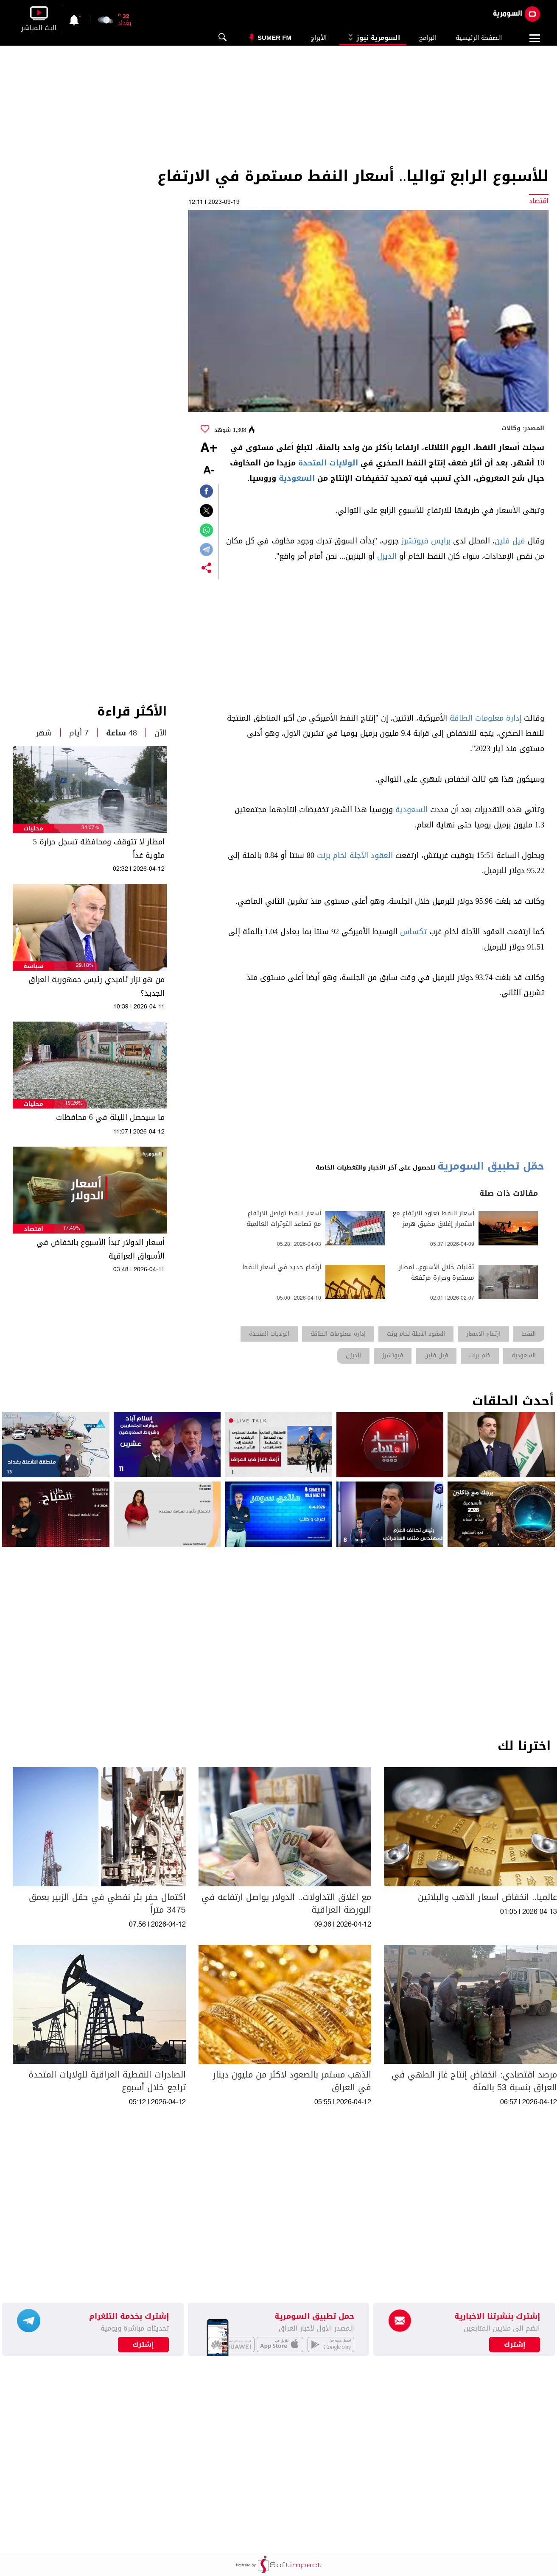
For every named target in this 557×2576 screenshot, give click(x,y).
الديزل (387, 556)
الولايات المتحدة (328, 463)
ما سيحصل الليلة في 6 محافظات (110, 1117)
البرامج (428, 38)
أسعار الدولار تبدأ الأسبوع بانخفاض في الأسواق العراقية (100, 1249)
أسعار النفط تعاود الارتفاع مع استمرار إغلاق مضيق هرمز (433, 1218)
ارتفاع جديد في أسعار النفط (282, 1267)
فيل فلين (510, 541)
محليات (33, 828)
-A (208, 470)
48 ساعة (121, 733)
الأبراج (319, 38)
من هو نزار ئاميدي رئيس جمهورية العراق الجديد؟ (96, 986)
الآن (160, 733)
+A (208, 448)
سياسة (33, 966)
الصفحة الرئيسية (479, 38)
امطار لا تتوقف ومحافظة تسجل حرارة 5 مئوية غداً (99, 848)
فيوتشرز (414, 541)
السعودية (297, 478)
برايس (441, 541)
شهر (44, 733)
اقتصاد (33, 1229)
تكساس (413, 932)
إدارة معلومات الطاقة (485, 718)
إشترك (143, 2344)
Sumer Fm (274, 37)
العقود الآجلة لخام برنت (355, 855)
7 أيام (79, 733)
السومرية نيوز (373, 38)
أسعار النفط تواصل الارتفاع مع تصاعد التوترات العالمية (283, 1218)
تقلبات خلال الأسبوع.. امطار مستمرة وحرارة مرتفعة (437, 1272)
